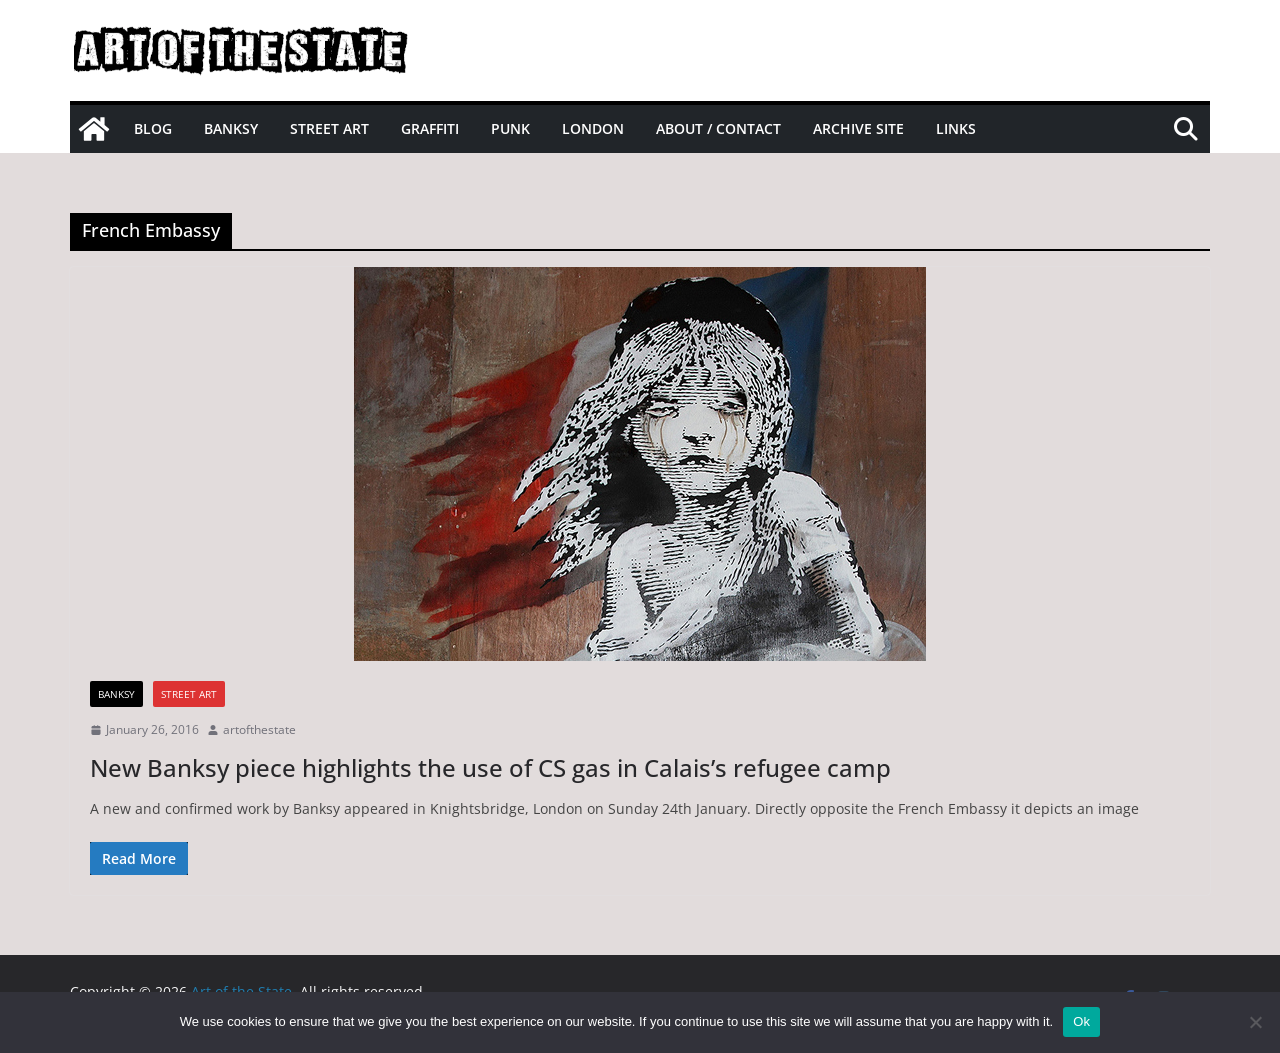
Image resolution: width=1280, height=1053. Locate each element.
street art (189, 694)
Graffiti (430, 128)
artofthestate (259, 729)
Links (956, 128)
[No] (1255, 1022)
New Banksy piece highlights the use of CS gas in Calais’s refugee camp (490, 767)
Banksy (231, 128)
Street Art (329, 128)
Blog (153, 128)
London (593, 128)
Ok (1081, 1021)
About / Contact (718, 128)
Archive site (858, 128)
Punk (510, 128)
